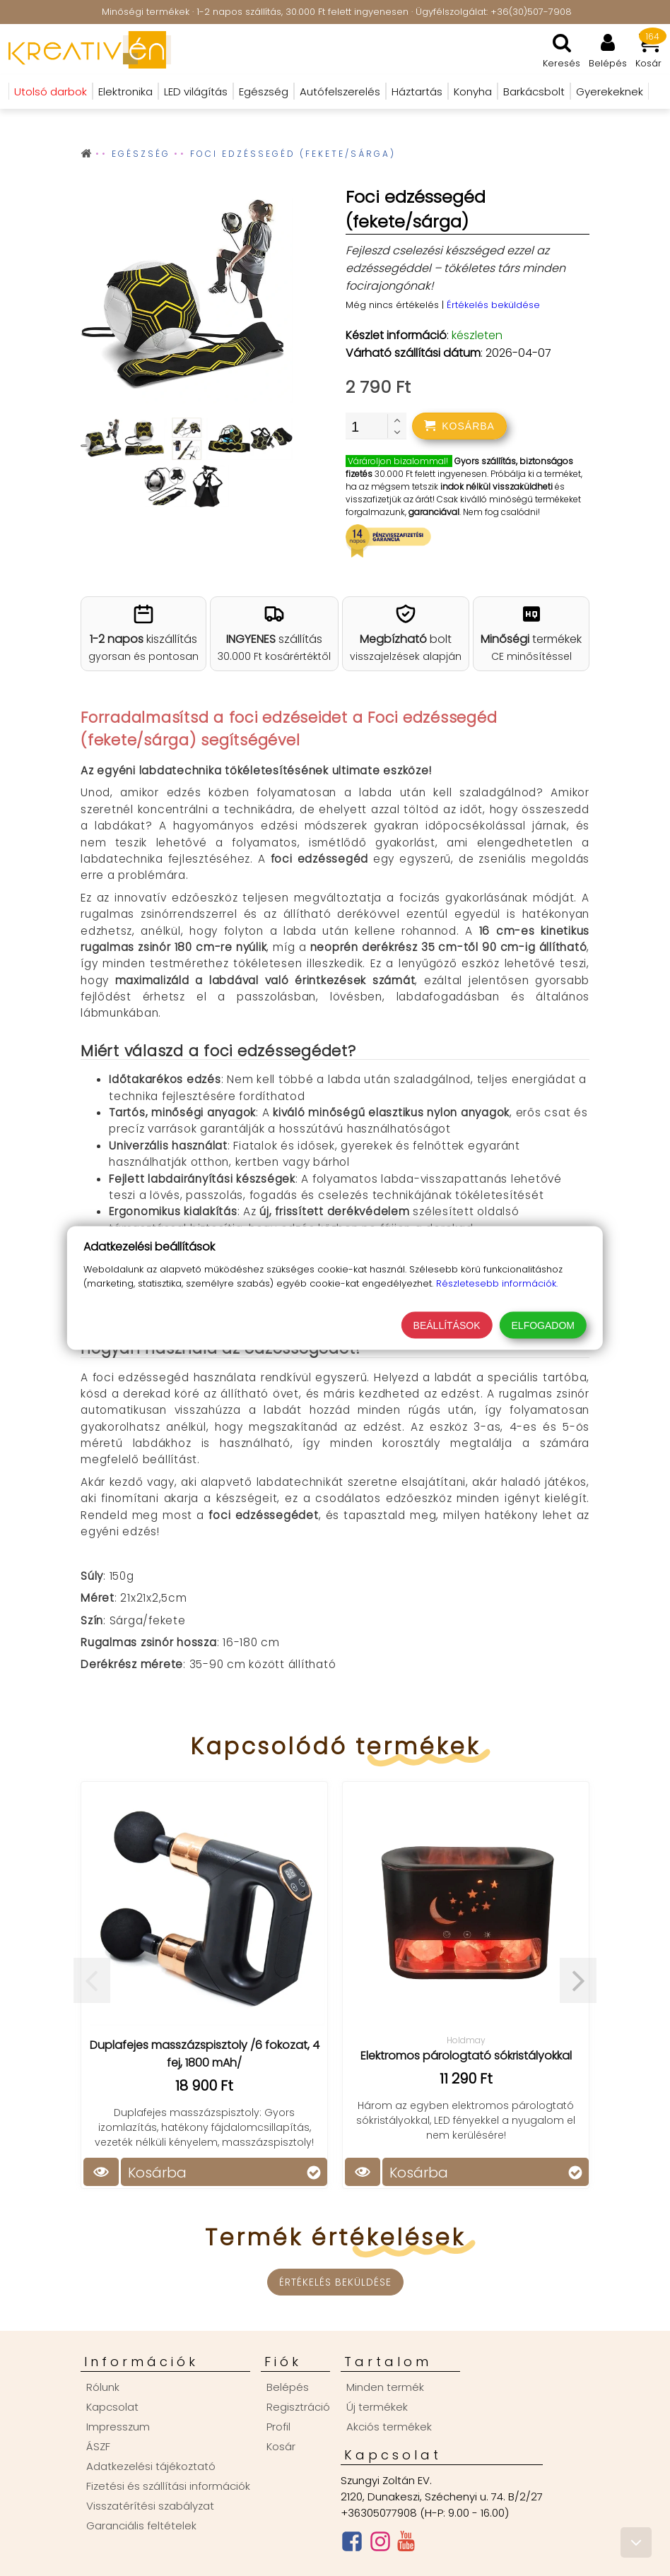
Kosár (280, 2446)
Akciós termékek (389, 2426)
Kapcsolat (112, 2406)
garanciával (434, 512)
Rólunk (102, 2387)
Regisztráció (298, 2406)
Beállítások (447, 1325)
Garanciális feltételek (141, 2525)
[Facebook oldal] (352, 2544)
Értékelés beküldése (493, 305)
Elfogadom (543, 1325)
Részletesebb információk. (497, 1283)
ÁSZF (98, 2446)
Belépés (287, 2387)
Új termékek (377, 2406)
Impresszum (118, 2426)
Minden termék (385, 2387)
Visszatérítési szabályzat (150, 2505)
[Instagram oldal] (380, 2544)
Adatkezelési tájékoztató (151, 2466)
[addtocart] (459, 426)
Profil (278, 2426)
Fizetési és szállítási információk (168, 2485)
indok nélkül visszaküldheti (496, 486)
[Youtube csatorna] (406, 2544)
